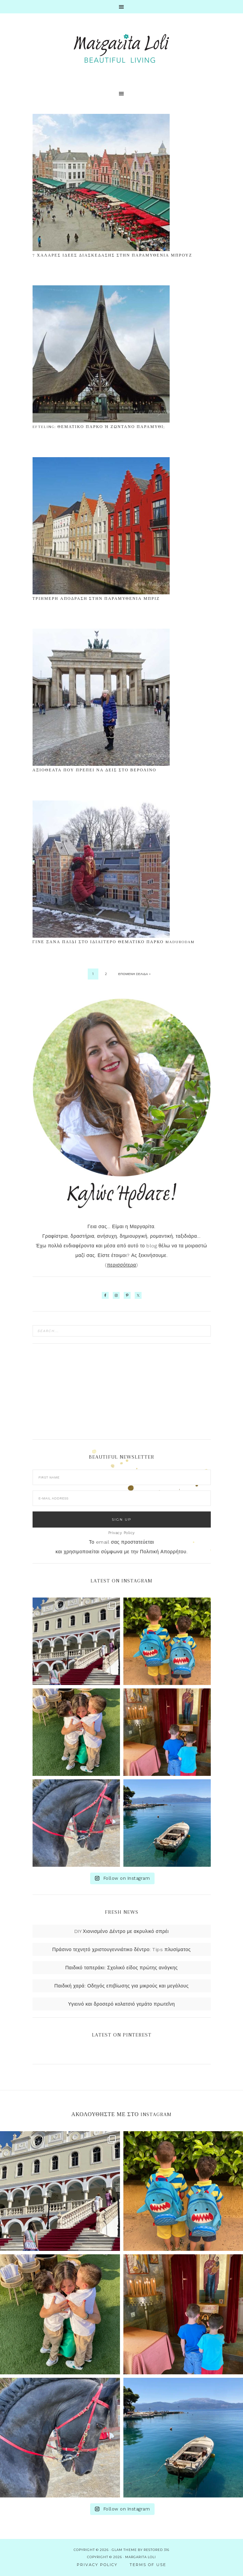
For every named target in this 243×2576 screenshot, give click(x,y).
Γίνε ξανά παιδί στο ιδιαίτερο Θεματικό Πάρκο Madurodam (114, 942)
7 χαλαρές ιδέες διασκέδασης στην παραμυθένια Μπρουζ (112, 255)
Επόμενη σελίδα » (134, 974)
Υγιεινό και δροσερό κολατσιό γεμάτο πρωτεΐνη (121, 2004)
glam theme (124, 2550)
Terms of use (148, 2564)
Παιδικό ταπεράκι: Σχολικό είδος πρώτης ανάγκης (121, 1967)
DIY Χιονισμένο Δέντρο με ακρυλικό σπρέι (121, 1931)
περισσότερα (121, 1265)
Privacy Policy (121, 1533)
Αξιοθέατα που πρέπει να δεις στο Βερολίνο (95, 770)
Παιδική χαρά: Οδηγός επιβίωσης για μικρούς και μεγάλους (121, 1986)
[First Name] (122, 1477)
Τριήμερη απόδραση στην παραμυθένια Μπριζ (96, 598)
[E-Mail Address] (122, 1498)
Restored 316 (156, 2550)
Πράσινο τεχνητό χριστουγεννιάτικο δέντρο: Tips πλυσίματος (121, 1949)
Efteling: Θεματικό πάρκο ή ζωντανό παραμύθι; (99, 427)
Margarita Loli (122, 48)
